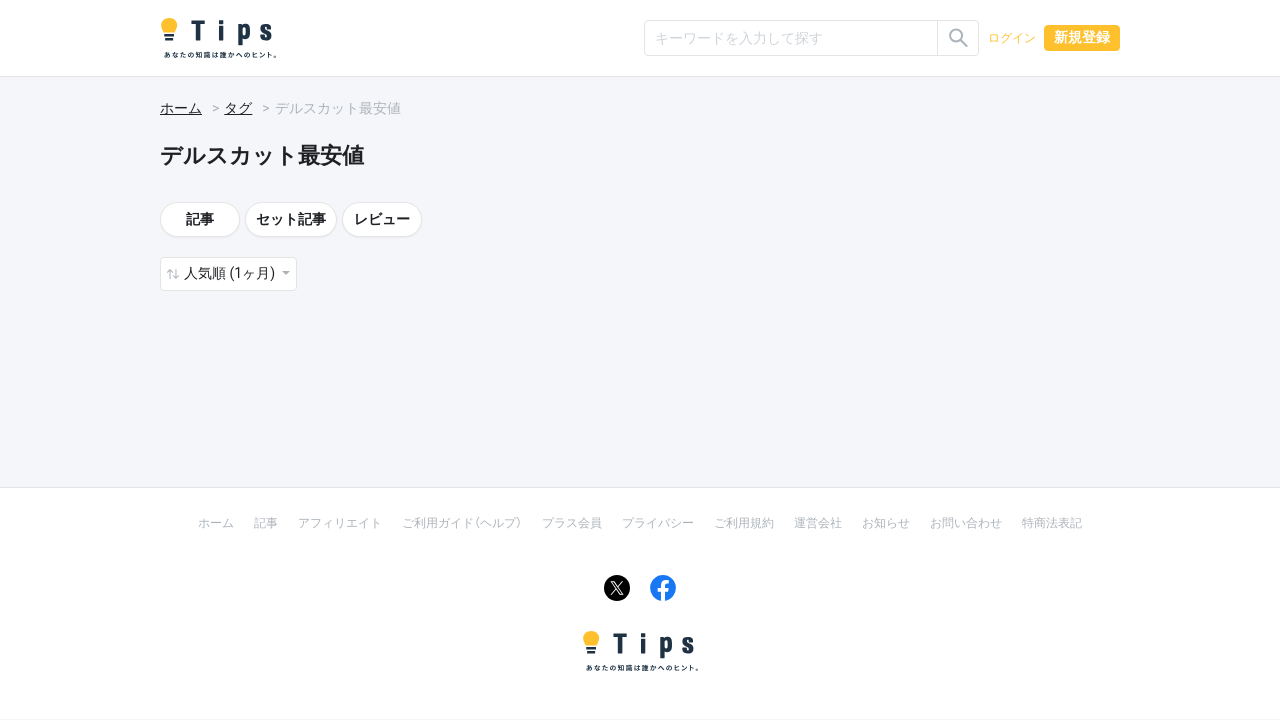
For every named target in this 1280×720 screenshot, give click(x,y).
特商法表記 (1052, 523)
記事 (200, 219)
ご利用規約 (744, 523)
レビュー (382, 219)
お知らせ (886, 523)
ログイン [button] (1012, 38)
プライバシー (658, 523)
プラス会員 (572, 523)
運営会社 (818, 523)
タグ (238, 108)
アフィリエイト (340, 523)
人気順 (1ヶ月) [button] (231, 273)
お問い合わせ (966, 523)
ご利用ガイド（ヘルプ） (462, 523)
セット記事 (291, 219)
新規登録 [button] (1082, 37)
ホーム (181, 108)
